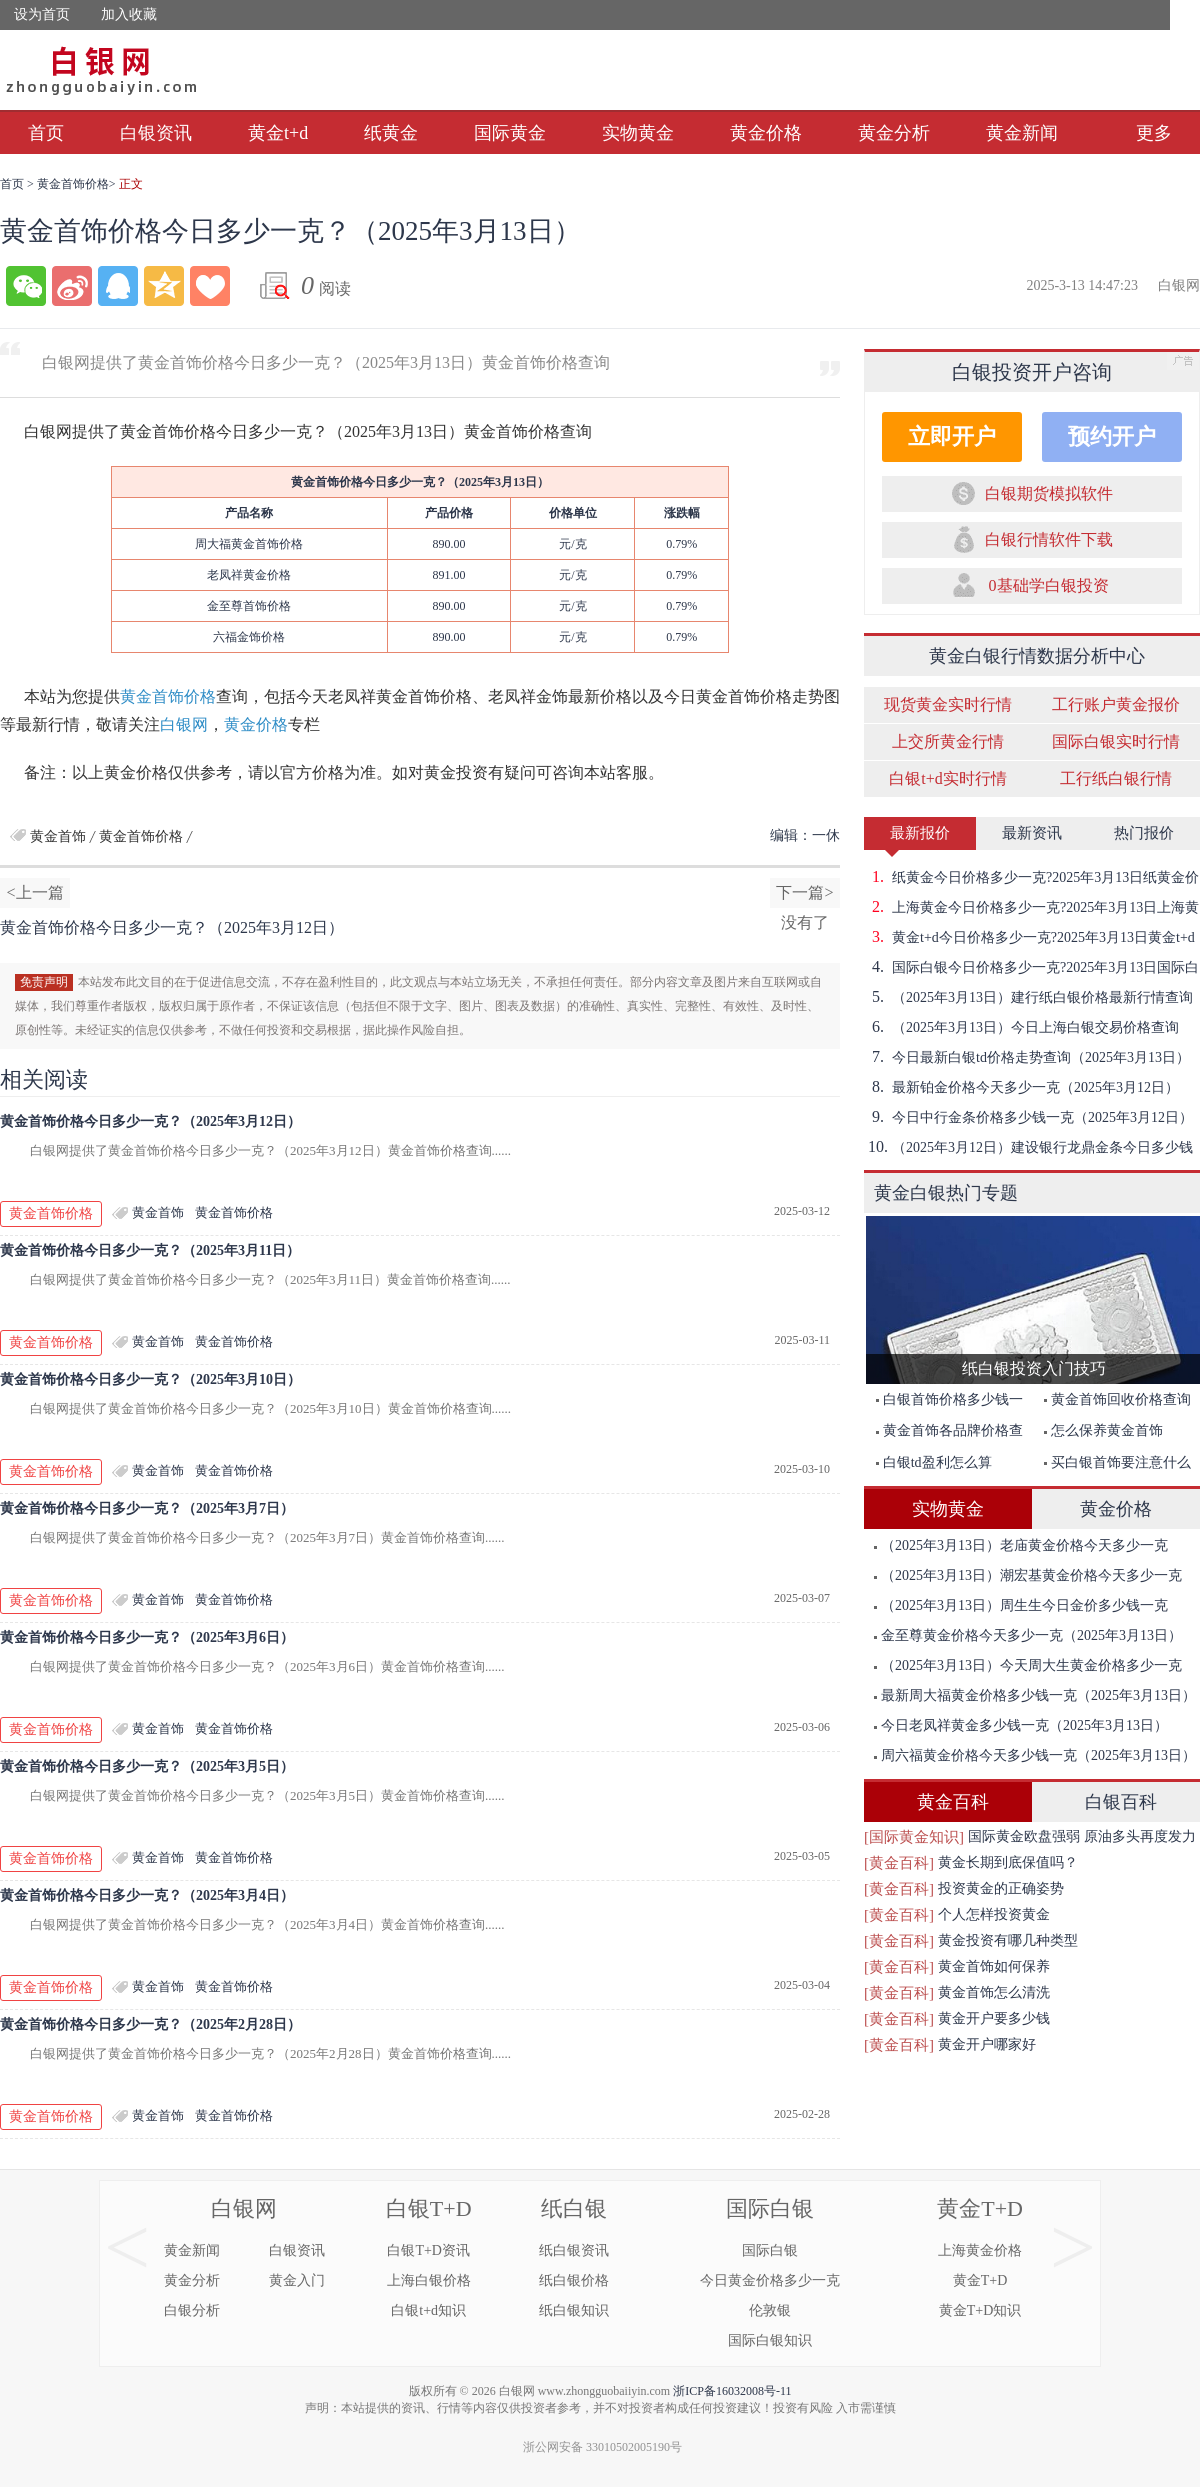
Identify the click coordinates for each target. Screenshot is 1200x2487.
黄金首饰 (58, 836)
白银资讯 (156, 133)
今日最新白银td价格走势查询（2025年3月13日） (1027, 1057)
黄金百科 (953, 1802)
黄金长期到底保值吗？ (1008, 1862)
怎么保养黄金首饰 (1103, 1430)
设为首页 (42, 14)
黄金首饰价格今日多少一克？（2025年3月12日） (150, 1121)
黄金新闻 (1022, 133)
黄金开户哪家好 (987, 2044)
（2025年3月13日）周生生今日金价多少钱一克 (1021, 1605)
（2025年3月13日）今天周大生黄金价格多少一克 (1028, 1665)
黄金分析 (894, 133)
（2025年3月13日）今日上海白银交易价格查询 (1021, 1027)
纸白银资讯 (574, 2250)
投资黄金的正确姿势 (1001, 1888)
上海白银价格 (429, 2280)
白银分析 (192, 2310)
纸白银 (574, 2208)
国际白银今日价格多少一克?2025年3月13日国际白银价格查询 (1031, 967)
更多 (1154, 133)
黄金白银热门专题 (946, 1193)
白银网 (184, 724)
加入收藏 (129, 14)
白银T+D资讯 (428, 2250)
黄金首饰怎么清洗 (994, 1992)
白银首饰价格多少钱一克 (944, 1403)
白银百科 (1121, 1802)
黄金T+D (980, 2208)
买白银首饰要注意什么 (1117, 1462)
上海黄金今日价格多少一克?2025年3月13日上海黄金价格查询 (1031, 907)
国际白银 (770, 2208)
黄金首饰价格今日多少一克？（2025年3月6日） (147, 1637)
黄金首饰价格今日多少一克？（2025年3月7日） (147, 1508)
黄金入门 (297, 2280)
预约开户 (1112, 436)
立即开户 (952, 436)
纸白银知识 (574, 2310)
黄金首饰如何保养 (994, 1966)
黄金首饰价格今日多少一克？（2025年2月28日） (150, 2024)
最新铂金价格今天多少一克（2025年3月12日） (1021, 1087)
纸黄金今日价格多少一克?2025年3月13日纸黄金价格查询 (1031, 877)
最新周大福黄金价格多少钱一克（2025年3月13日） (1035, 1695)
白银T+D (429, 2208)
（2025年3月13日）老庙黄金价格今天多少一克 (1021, 1545)
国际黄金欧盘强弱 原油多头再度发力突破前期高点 (1082, 1839)
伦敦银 (770, 2310)
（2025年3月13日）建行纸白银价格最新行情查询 (1028, 997)
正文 (131, 184)
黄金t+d (278, 133)
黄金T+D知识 (980, 2310)
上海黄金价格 (980, 2250)
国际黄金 (510, 133)
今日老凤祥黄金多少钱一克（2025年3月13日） (1021, 1725)
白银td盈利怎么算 (934, 1462)
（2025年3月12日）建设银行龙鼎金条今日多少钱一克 (1028, 1147)
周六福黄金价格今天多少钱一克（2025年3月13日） (1035, 1755)
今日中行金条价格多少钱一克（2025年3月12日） (1028, 1117)
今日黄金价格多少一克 (770, 2280)
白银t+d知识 (428, 2310)
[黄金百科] (899, 1863)
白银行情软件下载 (1049, 539)
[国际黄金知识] (914, 1837)
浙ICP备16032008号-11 (732, 2391)
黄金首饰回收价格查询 (1117, 1399)
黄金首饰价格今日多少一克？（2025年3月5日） (147, 1766)
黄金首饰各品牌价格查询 (944, 1434)
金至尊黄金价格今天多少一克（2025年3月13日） (1028, 1635)
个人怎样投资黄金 (994, 1914)
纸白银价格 (574, 2280)
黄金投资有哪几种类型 (1008, 1940)
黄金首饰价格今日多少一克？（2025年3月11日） (150, 1250)
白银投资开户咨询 (1032, 372)
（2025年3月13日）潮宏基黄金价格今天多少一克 (1028, 1575)
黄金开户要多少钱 (994, 2018)
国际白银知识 (770, 2340)
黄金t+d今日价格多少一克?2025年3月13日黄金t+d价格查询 (1029, 937)
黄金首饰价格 (73, 184)
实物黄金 (638, 133)
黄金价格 (766, 133)
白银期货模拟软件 (1049, 493)
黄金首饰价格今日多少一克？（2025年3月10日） (150, 1379)
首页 (46, 133)
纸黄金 (391, 133)
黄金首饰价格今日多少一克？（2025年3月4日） (147, 1895)
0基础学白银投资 (1049, 585)
